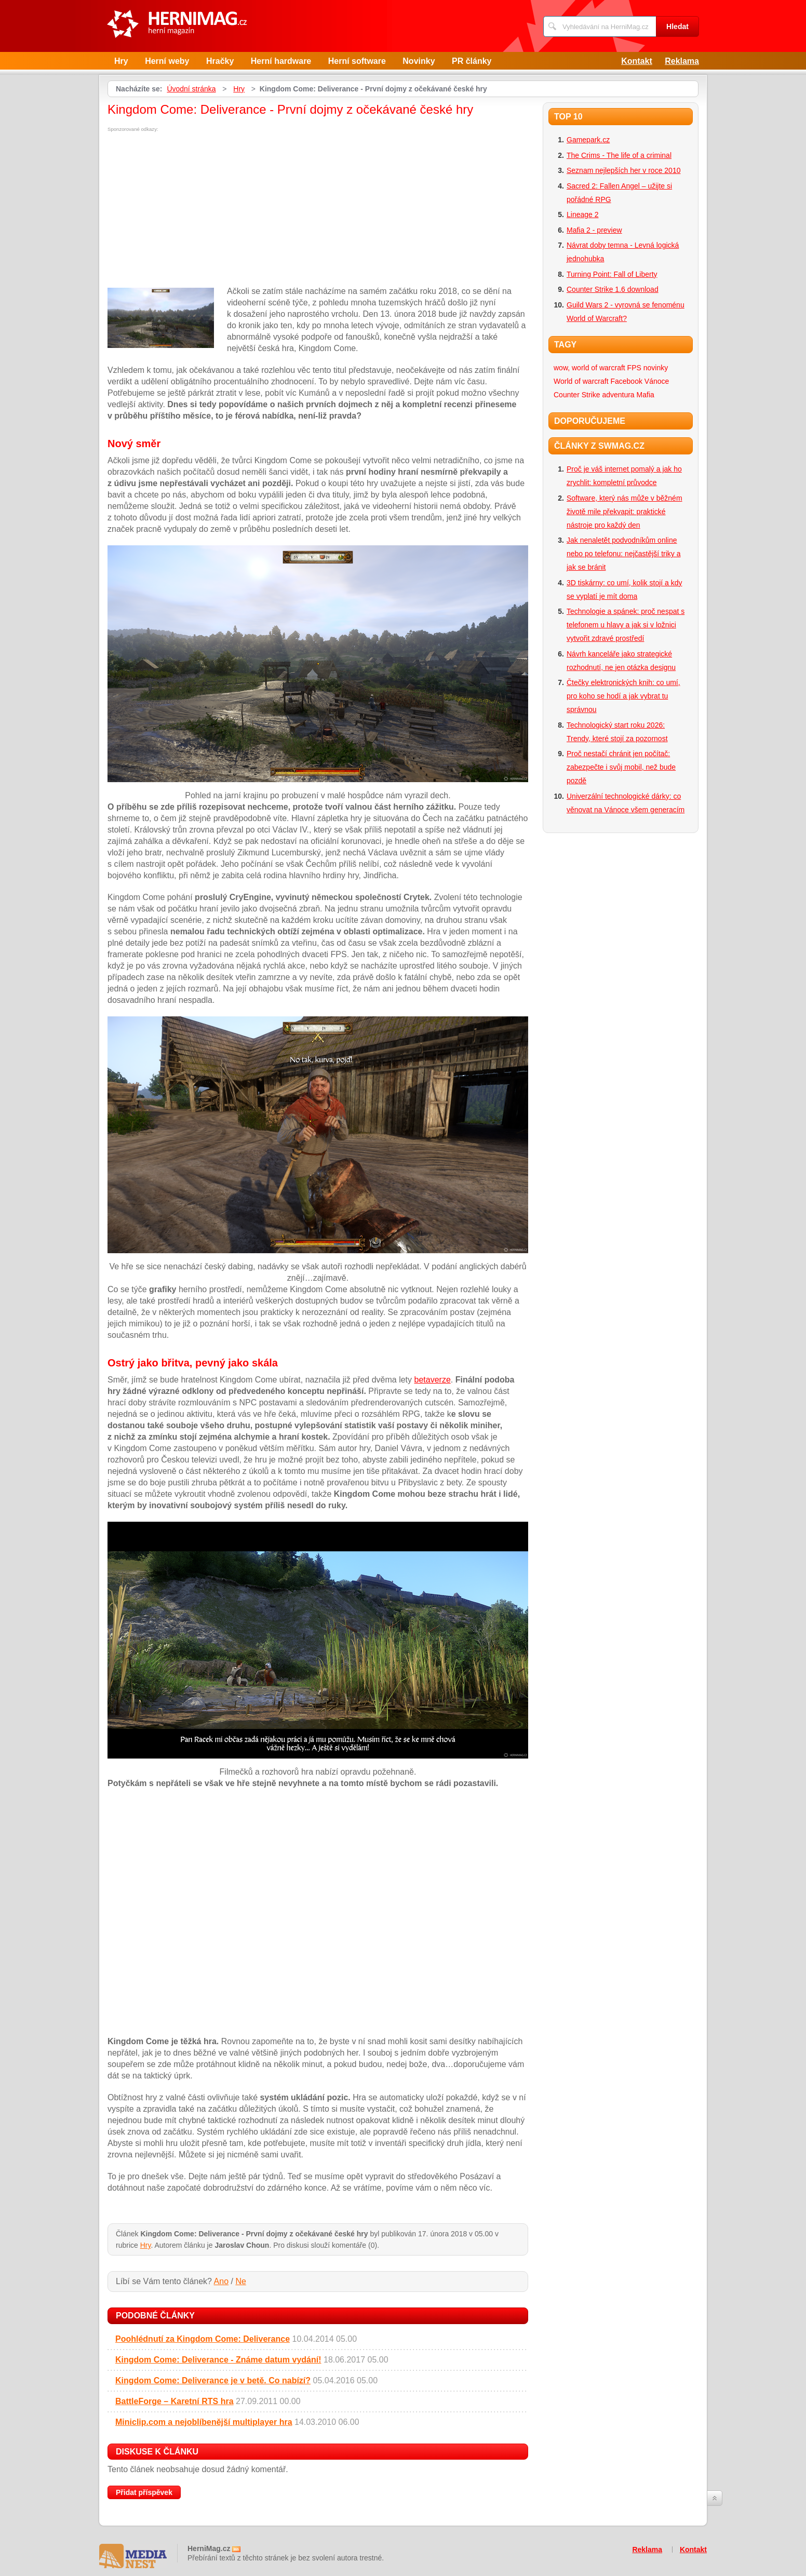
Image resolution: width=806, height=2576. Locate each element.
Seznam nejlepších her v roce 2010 (623, 170)
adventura (618, 395)
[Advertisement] (195, 210)
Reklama (682, 61)
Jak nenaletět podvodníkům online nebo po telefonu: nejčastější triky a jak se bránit (623, 553)
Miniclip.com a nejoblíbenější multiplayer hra (203, 2422)
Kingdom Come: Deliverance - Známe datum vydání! (218, 2359)
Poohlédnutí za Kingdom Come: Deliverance (202, 2338)
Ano (221, 2281)
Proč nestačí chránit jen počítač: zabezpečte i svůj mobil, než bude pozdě (621, 767)
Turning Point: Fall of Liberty (612, 274)
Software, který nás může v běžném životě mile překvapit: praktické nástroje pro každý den (624, 511)
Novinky (418, 61)
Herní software (357, 61)
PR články (471, 61)
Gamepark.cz (588, 140)
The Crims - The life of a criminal (619, 155)
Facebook (626, 381)
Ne (240, 2281)
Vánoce (656, 381)
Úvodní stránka (191, 89)
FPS (634, 368)
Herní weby (167, 61)
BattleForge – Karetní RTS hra (174, 2401)
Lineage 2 (583, 214)
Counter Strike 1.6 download (613, 289)
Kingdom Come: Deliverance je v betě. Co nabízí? (213, 2380)
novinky (655, 368)
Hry (121, 61)
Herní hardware (281, 61)
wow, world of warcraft (589, 368)
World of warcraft (581, 381)
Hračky (220, 61)
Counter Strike (577, 395)
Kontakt (636, 61)
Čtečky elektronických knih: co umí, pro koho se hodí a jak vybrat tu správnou (623, 696)
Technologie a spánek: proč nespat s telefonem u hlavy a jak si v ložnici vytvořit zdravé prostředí (625, 624)
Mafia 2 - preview (594, 230)
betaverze (432, 1379)
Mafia (645, 395)
